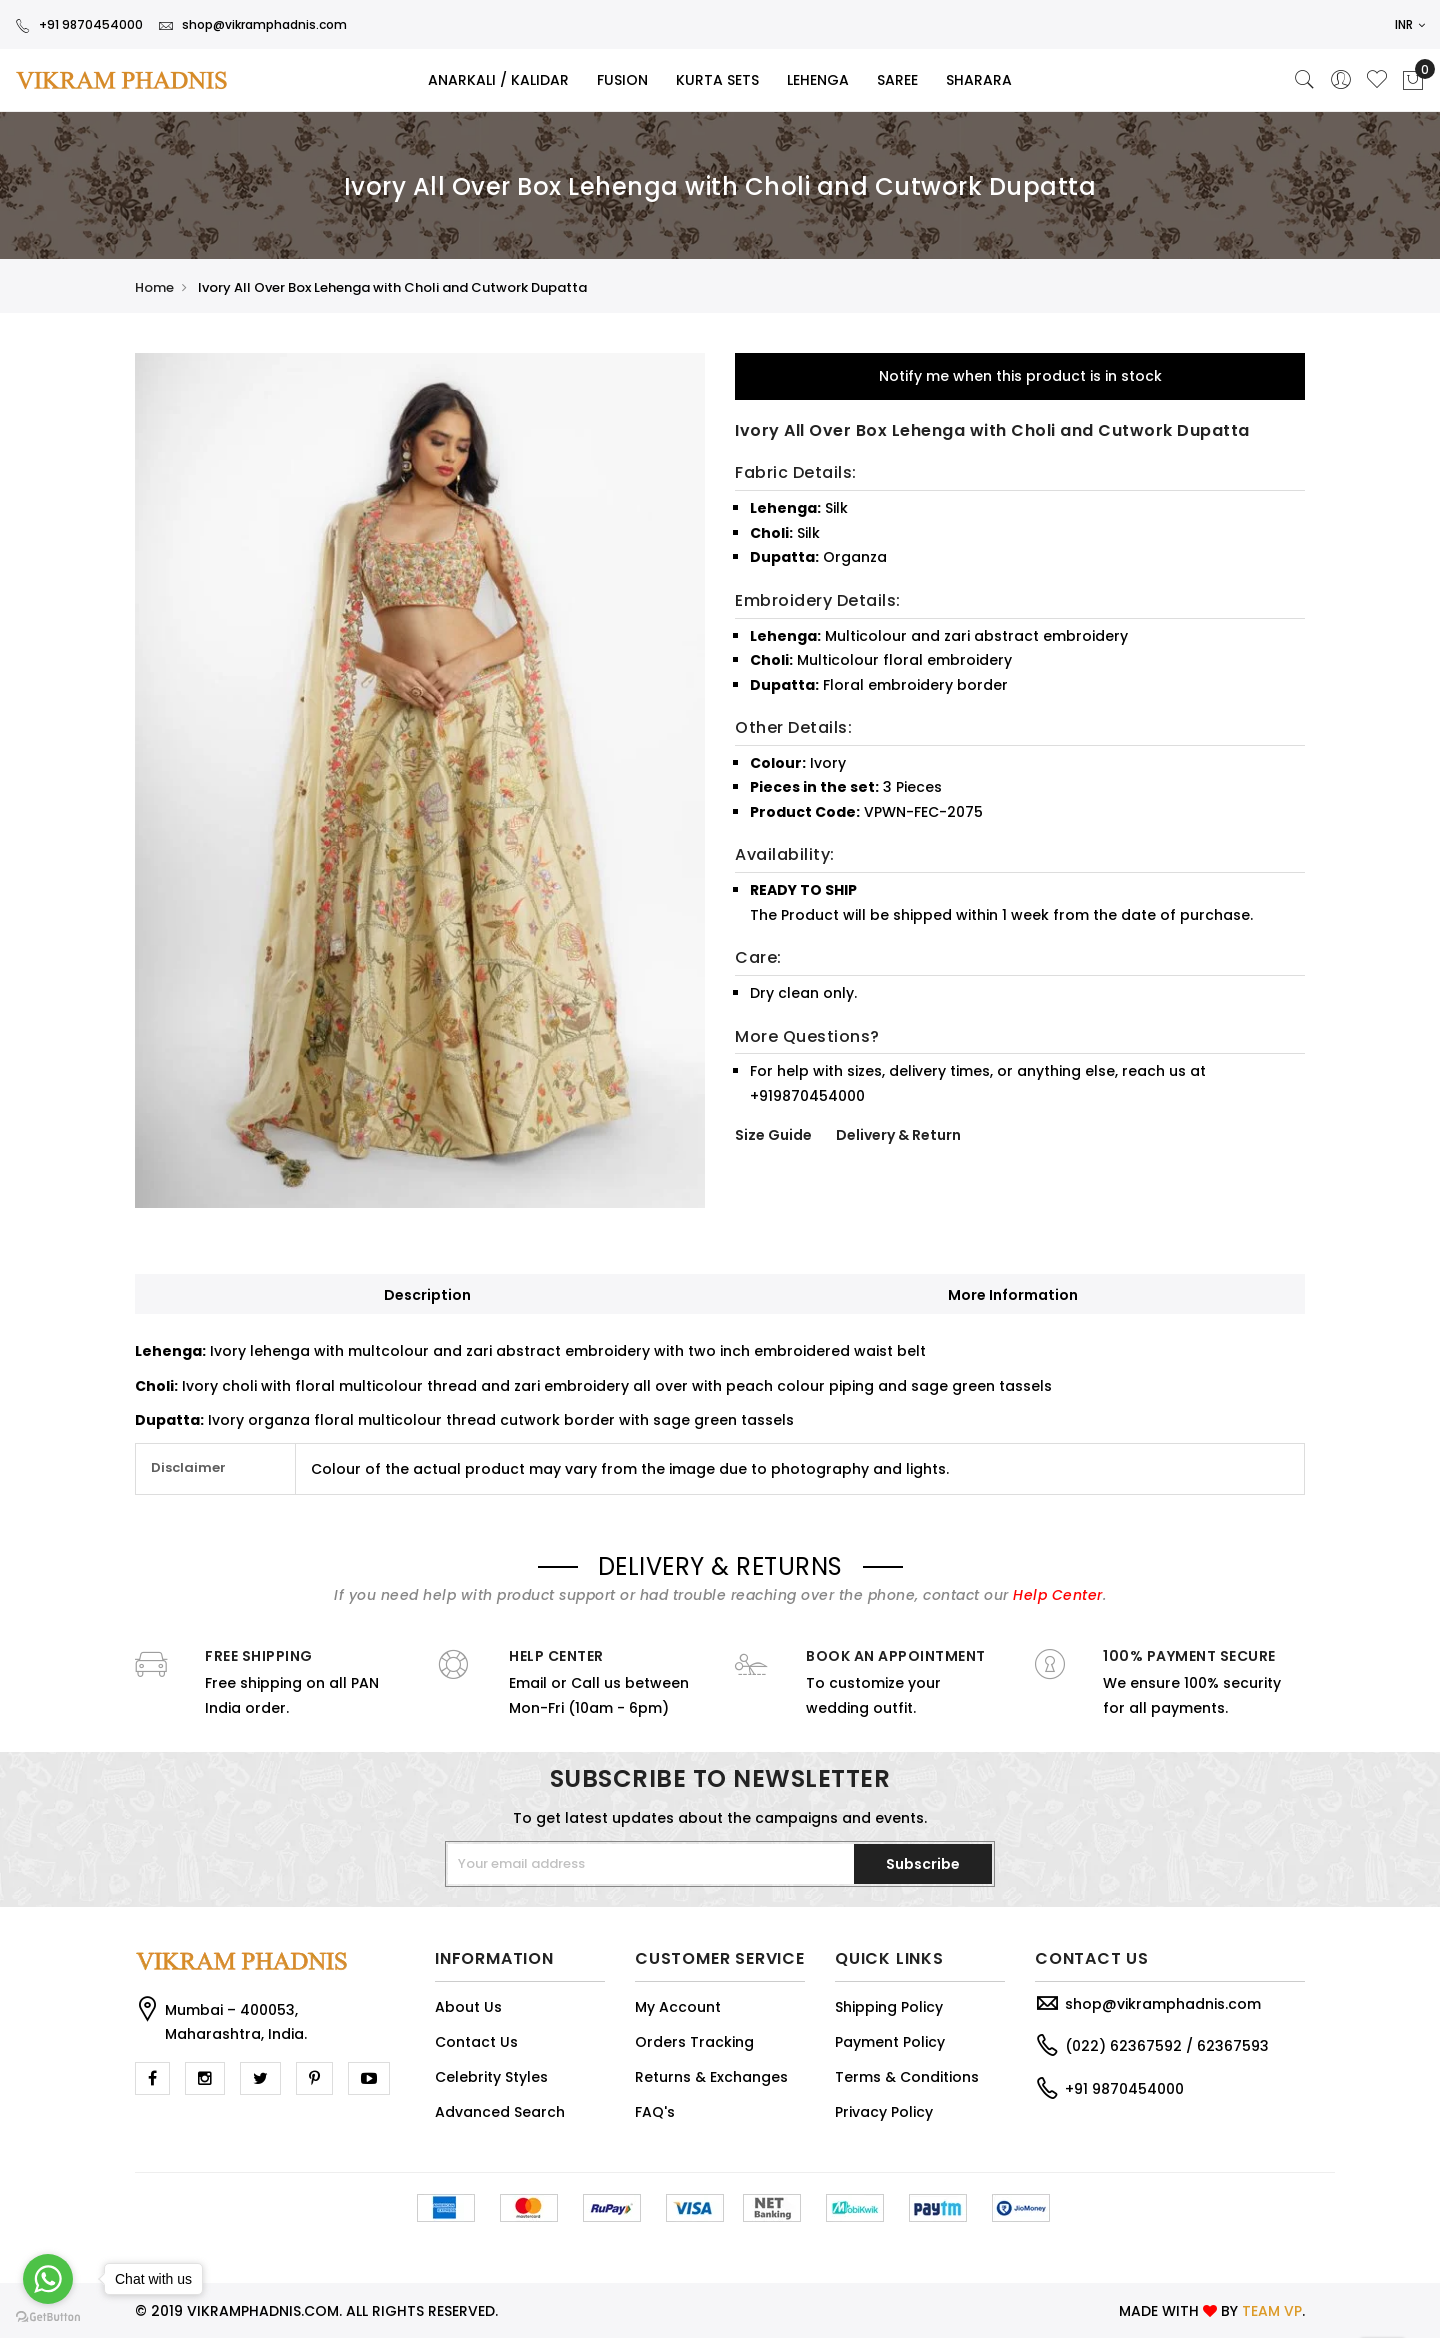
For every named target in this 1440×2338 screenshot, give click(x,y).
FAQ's (655, 2112)
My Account (678, 2007)
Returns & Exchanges (711, 2077)
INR (1410, 24)
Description (427, 1295)
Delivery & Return (898, 1135)
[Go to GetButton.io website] (48, 2317)
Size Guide (773, 1135)
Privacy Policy (884, 2112)
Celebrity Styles (491, 2077)
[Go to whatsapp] (48, 2279)
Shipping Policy (889, 2007)
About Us (468, 2007)
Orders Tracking (694, 2042)
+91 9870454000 (79, 24)
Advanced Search (500, 2112)
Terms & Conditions (907, 2077)
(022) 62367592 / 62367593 (1167, 2046)
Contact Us (476, 2042)
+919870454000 (807, 1096)
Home (154, 287)
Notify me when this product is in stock (1020, 376)
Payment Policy (890, 2042)
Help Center (1058, 1595)
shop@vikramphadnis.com (252, 24)
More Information (1013, 1295)
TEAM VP (1272, 2311)
